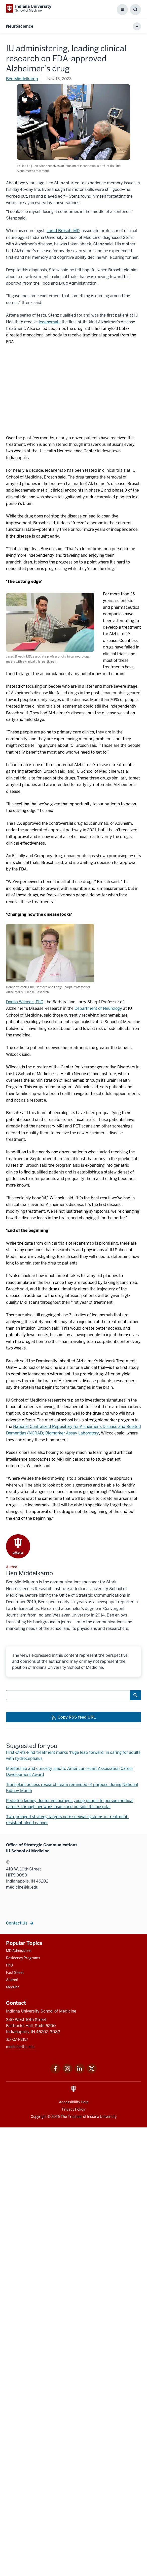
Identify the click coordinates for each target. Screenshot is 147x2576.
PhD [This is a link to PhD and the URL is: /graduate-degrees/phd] (9, 1965)
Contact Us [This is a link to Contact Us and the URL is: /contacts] (16, 1923)
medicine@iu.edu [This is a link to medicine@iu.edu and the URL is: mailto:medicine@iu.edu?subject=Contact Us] (20, 2046)
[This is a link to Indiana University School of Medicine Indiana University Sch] (28, 8)
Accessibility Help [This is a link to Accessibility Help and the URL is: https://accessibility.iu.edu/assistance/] (73, 2102)
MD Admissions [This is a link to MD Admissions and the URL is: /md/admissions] (18, 1950)
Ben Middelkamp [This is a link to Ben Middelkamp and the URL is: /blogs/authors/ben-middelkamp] (22, 78)
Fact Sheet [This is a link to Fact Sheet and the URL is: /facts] (15, 1972)
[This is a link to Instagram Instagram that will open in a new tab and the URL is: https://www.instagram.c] (67, 2072)
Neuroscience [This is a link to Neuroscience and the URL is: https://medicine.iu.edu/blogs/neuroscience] (19, 26)
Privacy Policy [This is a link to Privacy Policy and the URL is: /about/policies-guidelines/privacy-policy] (73, 2109)
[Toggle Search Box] (135, 9)
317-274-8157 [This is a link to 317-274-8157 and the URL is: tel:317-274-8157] (17, 2039)
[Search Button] (135, 1695)
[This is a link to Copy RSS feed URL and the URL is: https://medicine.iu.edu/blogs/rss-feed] (73, 1717)
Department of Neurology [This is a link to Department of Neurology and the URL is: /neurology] (98, 1008)
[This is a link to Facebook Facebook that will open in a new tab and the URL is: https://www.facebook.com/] (55, 2072)
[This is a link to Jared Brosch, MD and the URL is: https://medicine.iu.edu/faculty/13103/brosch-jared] (63, 230)
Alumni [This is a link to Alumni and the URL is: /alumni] (12, 1980)
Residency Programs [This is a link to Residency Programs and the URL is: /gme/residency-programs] (23, 1958)
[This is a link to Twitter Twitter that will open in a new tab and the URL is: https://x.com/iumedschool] (92, 2072)
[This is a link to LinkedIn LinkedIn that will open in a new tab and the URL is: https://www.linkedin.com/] (80, 2072)
